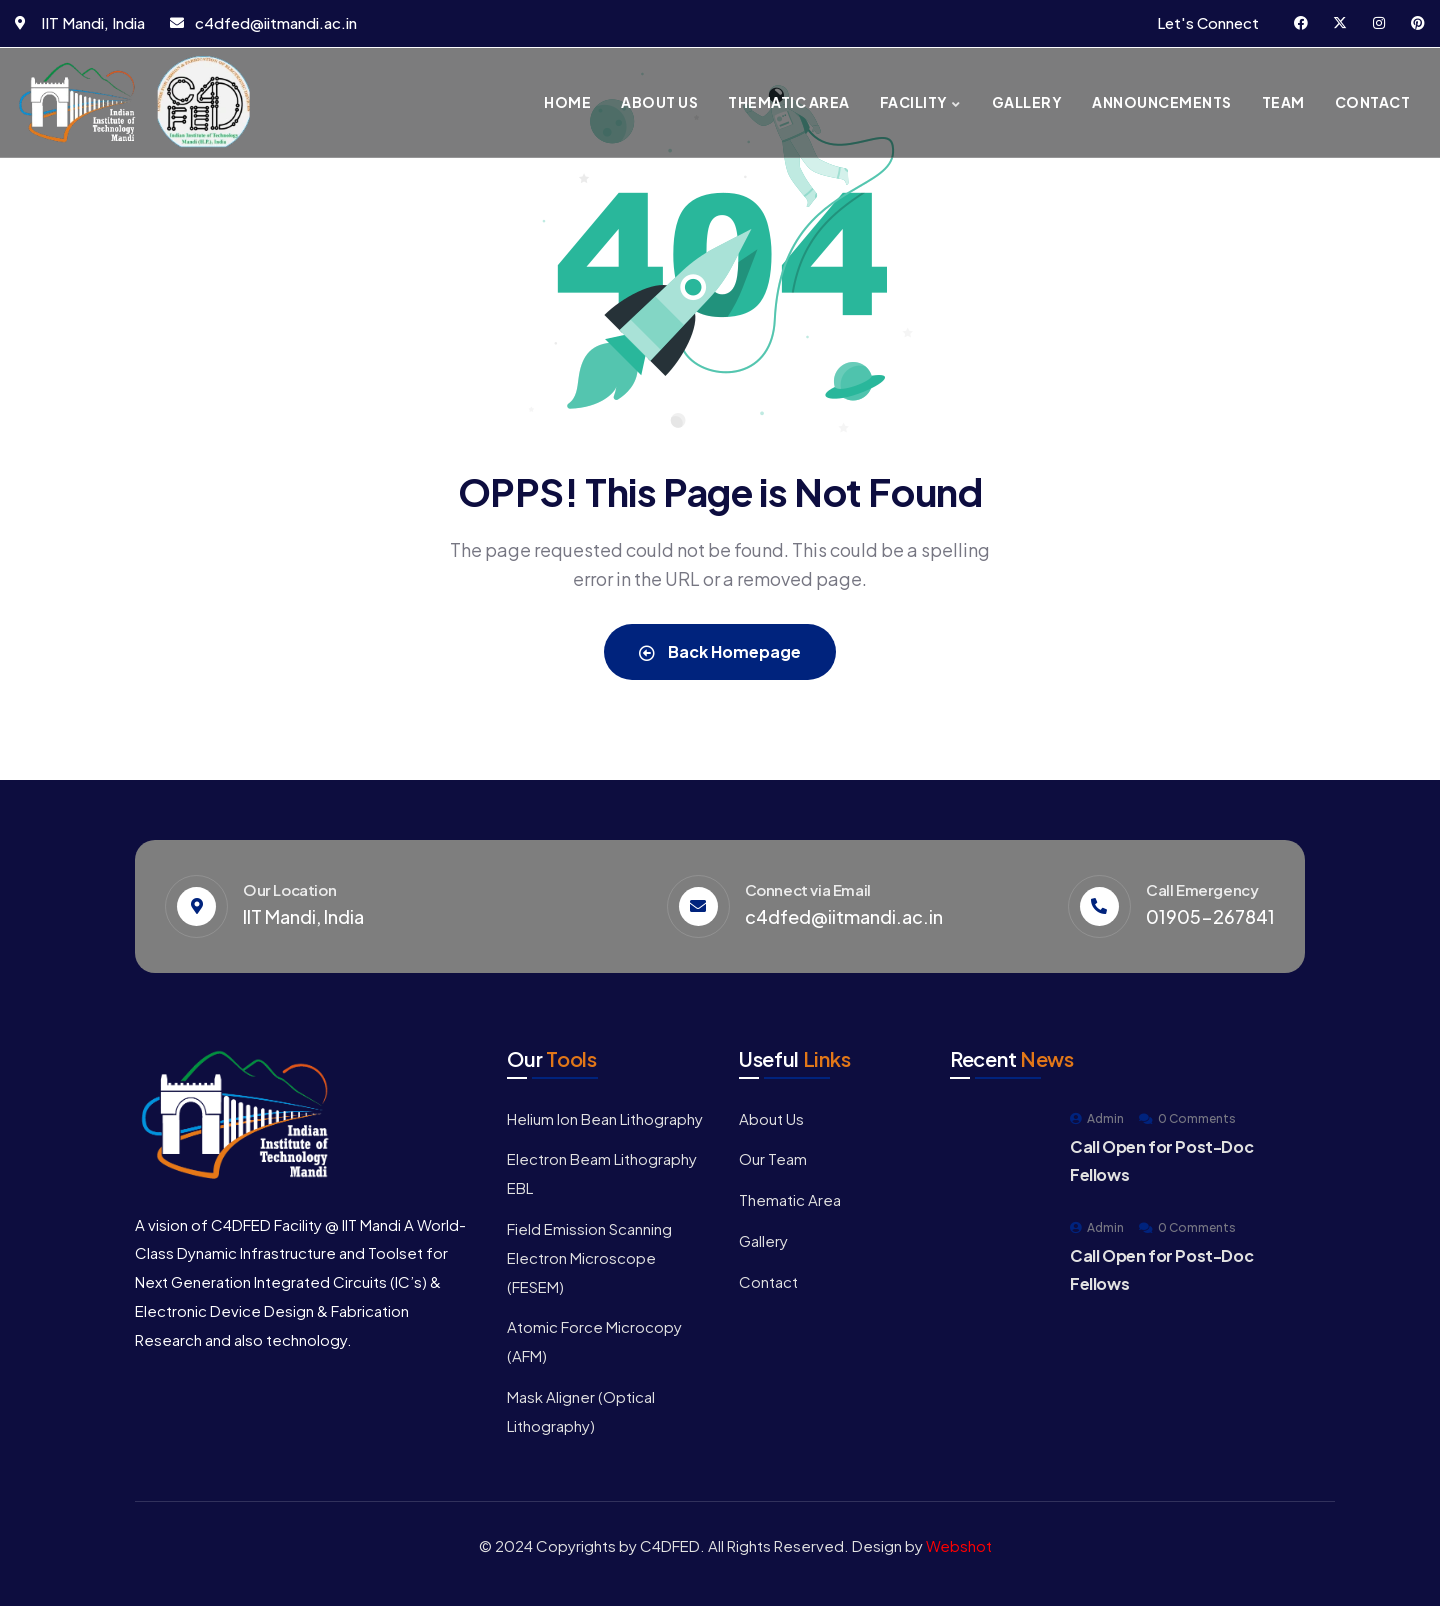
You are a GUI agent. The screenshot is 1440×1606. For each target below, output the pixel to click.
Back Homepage (720, 651)
